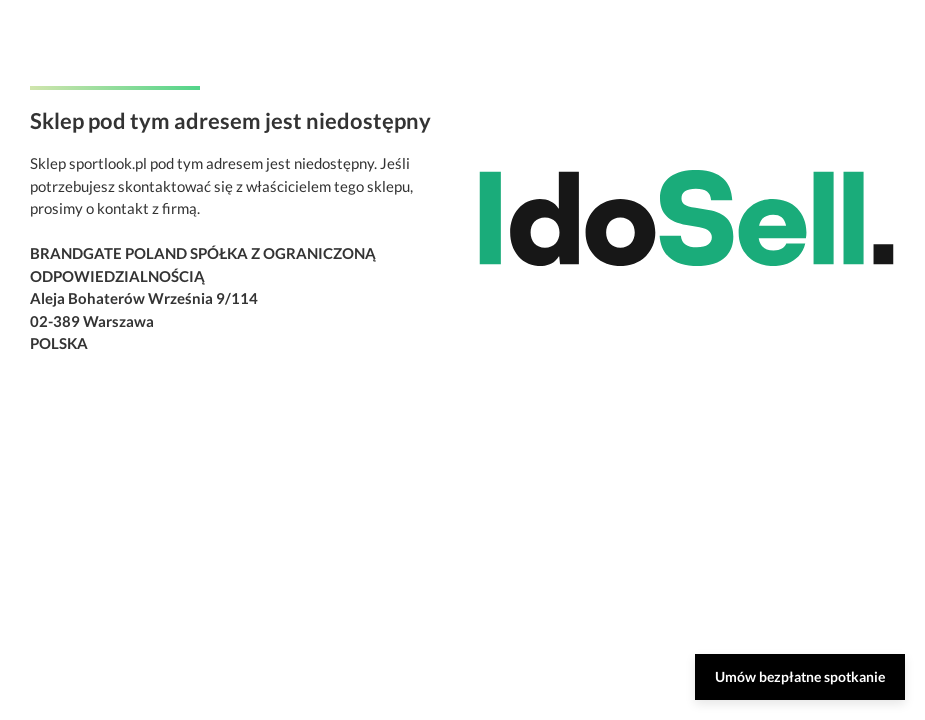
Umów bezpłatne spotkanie (800, 676)
